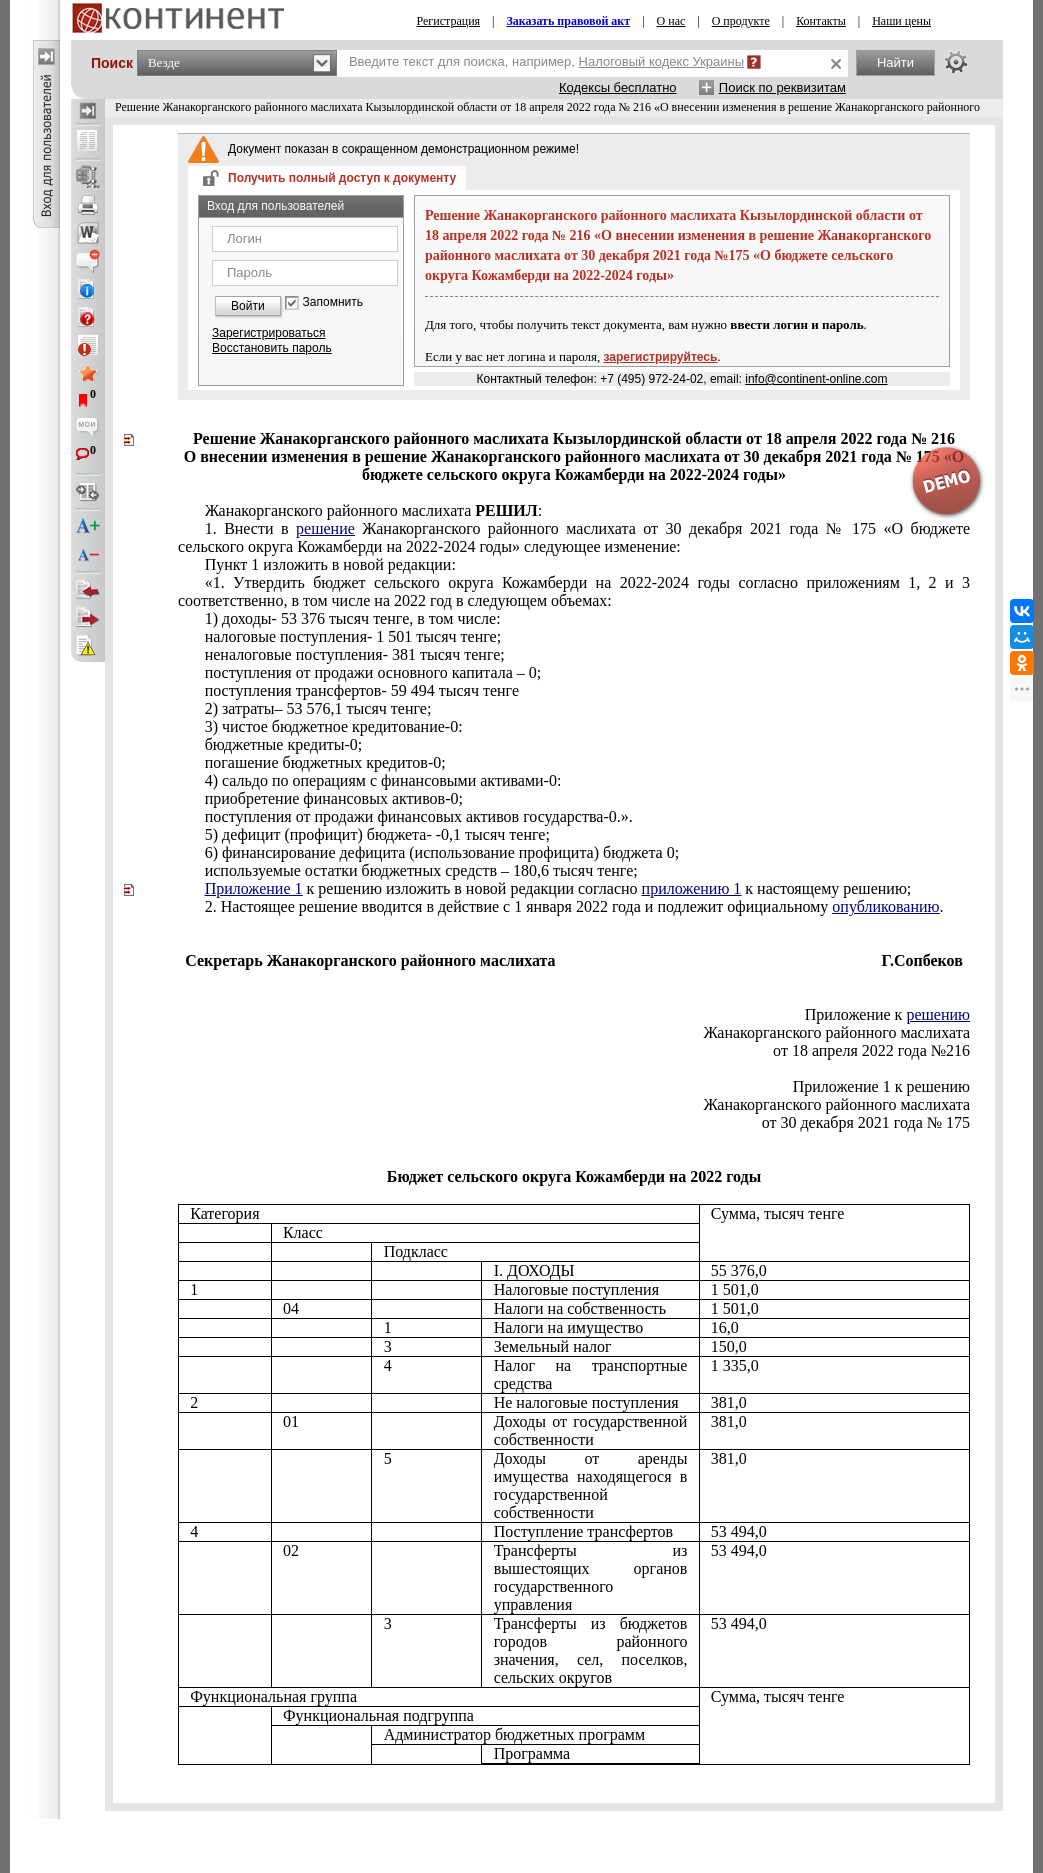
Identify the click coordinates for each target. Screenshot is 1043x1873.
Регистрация (449, 21)
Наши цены (901, 21)
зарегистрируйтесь (661, 357)
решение (325, 528)
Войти (248, 306)
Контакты (821, 21)
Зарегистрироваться (268, 333)
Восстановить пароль (272, 348)
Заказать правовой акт (569, 21)
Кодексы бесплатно (618, 87)
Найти (895, 62)
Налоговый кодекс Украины (662, 61)
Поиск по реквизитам (782, 87)
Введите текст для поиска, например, (546, 61)
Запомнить (333, 302)
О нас (671, 21)
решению (938, 1014)
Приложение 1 (254, 888)
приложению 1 (692, 888)
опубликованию (885, 906)
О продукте (741, 21)
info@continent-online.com (816, 379)
